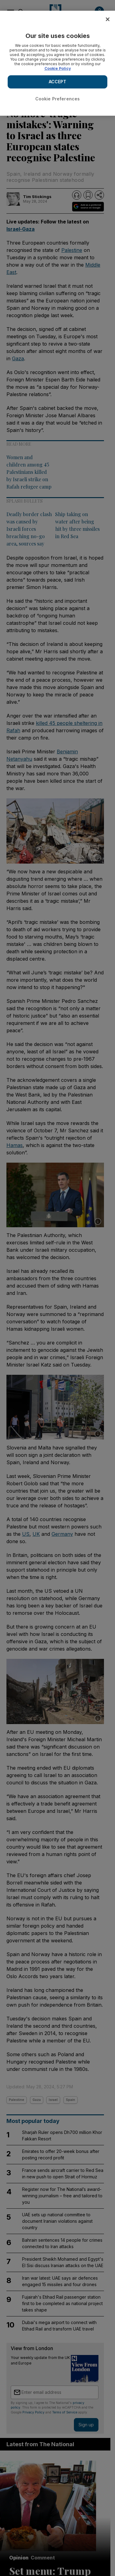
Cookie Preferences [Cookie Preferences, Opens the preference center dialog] (57, 98)
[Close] (107, 19)
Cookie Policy (57, 68)
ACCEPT (58, 81)
